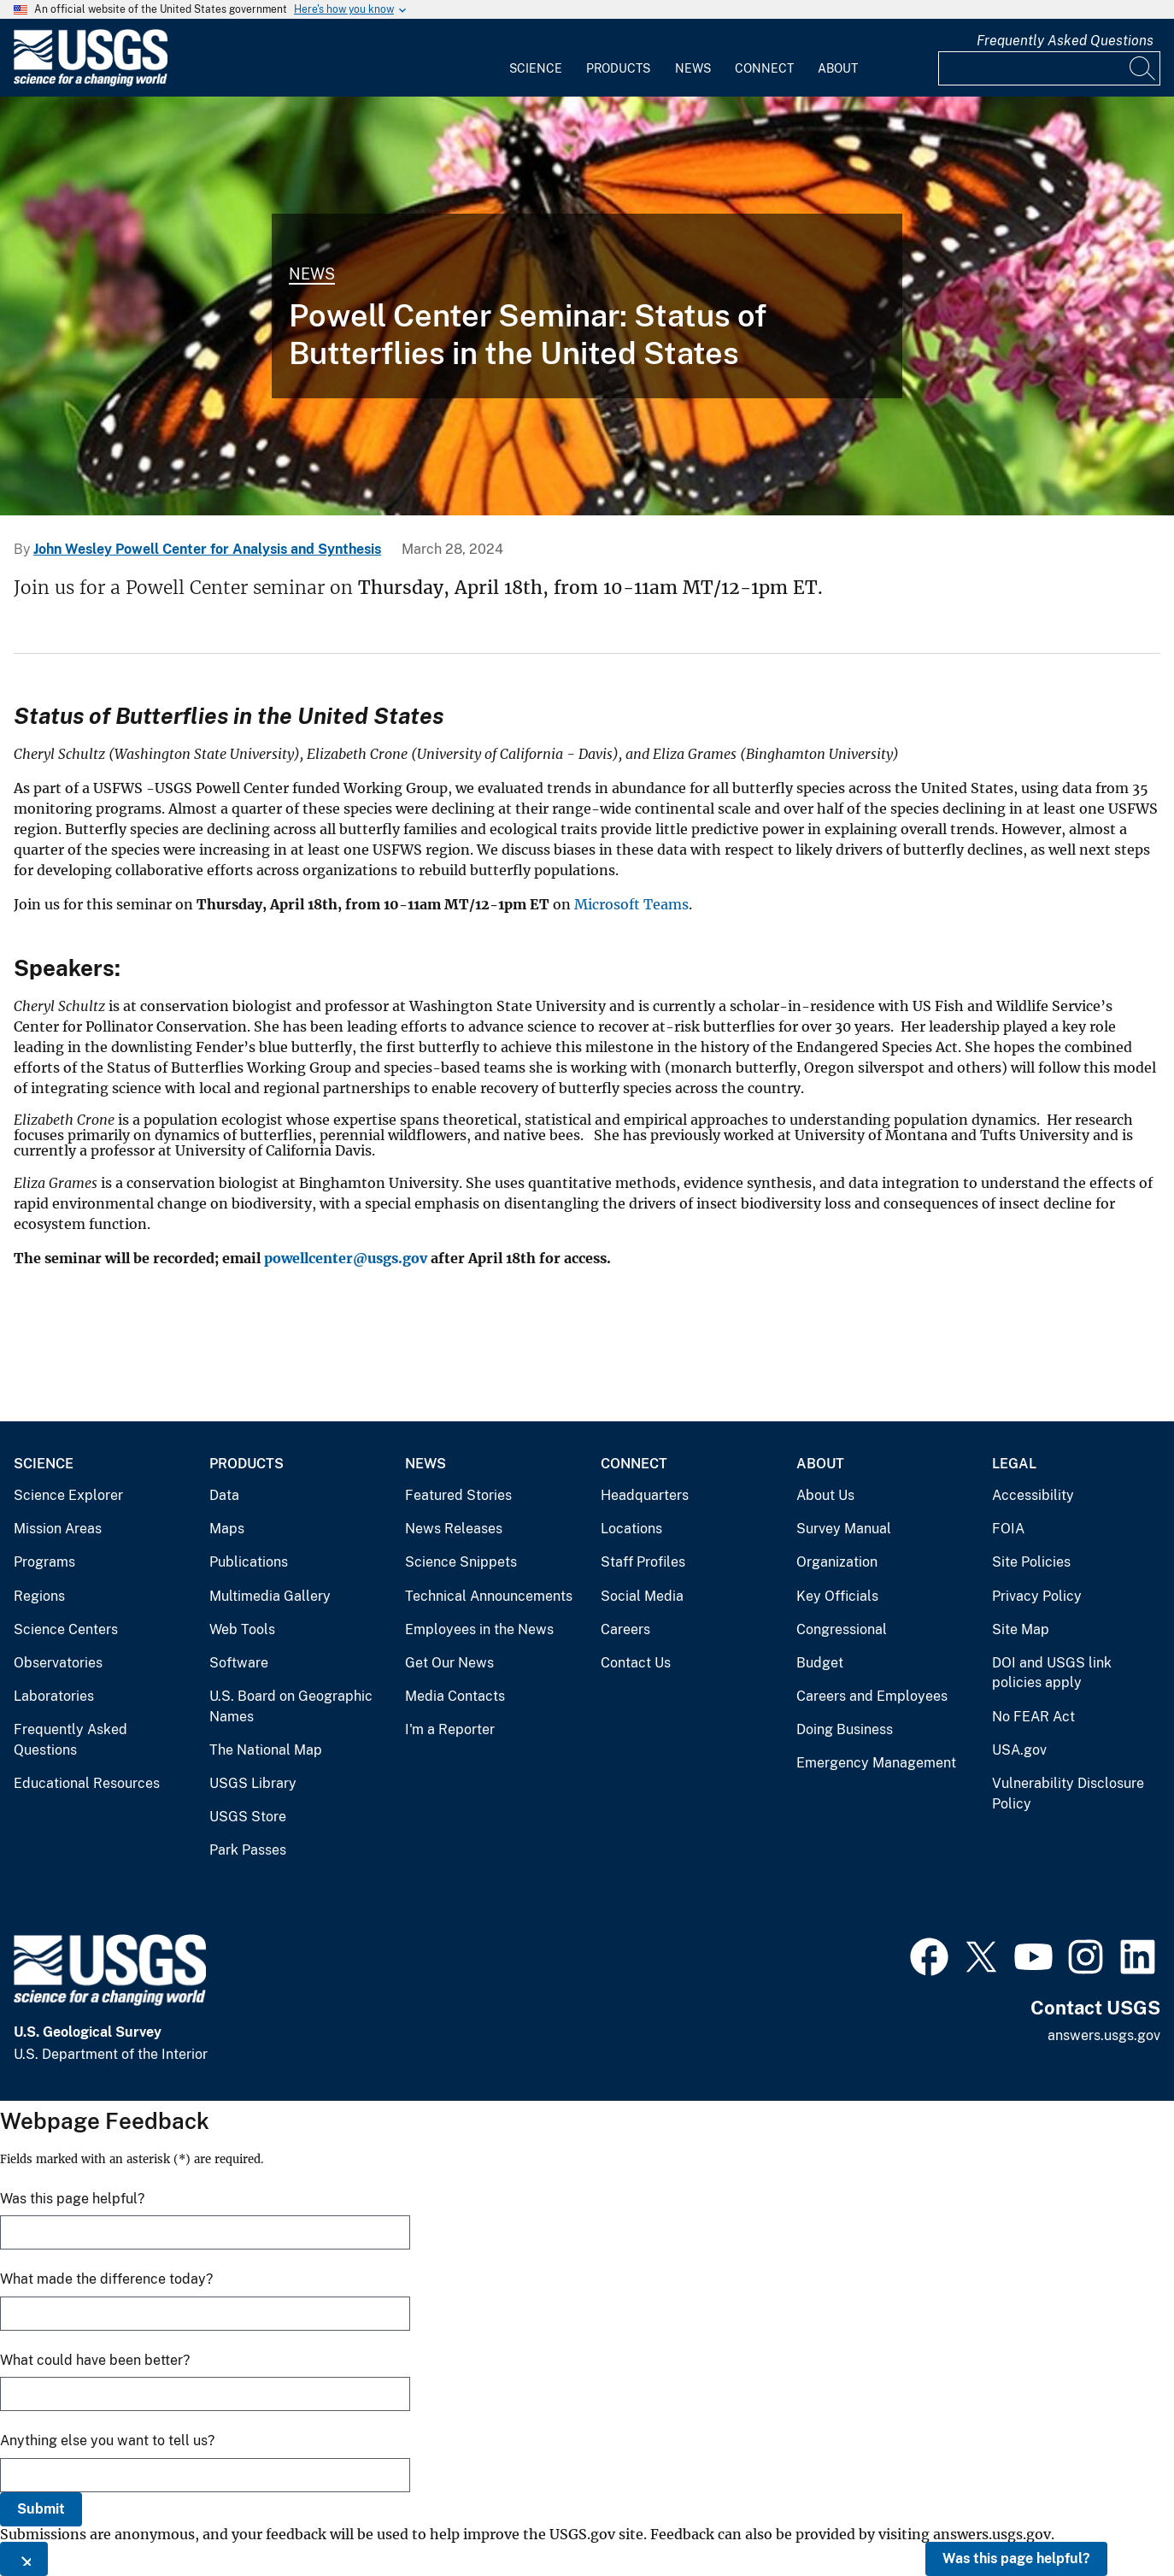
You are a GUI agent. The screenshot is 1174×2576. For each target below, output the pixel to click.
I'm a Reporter (450, 1729)
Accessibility (1033, 1495)
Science (535, 68)
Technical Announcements (488, 1596)
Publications (248, 1562)
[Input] (1049, 68)
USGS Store (247, 1816)
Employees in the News (479, 1629)
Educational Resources (87, 1783)
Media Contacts (455, 1696)
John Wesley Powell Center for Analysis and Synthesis (207, 549)
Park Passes (247, 1850)
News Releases (453, 1528)
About (838, 68)
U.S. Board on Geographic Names (291, 1706)
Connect (764, 68)
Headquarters (645, 1495)
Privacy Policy (1037, 1596)
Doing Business (844, 1729)
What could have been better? (95, 2360)
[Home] (90, 82)
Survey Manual (843, 1528)
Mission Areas (58, 1528)
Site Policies (1031, 1562)
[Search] (1143, 68)
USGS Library (252, 1783)
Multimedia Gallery (270, 1596)
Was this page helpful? (1016, 2558)
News (693, 68)
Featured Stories (458, 1495)
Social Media (642, 1596)
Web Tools (242, 1629)
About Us (825, 1495)
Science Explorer (68, 1495)
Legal (1014, 1464)
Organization (837, 1562)
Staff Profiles (643, 1562)
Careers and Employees (872, 1696)
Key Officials (837, 1596)
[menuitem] (535, 58)
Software (238, 1663)
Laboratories (54, 1696)
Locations (631, 1528)
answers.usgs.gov (1104, 2035)
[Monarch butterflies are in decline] (587, 306)
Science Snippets (461, 1562)
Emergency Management (876, 1763)
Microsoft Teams (631, 904)
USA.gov (1019, 1750)
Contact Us (636, 1663)
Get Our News (449, 1663)
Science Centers (66, 1629)
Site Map (1020, 1629)
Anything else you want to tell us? (107, 2440)
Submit (41, 2509)
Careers (625, 1629)
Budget (819, 1663)
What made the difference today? (106, 2279)
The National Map (265, 1750)
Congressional (841, 1629)
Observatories (58, 1663)
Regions (39, 1596)
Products (618, 68)
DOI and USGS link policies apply (1052, 1673)
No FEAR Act (1033, 1717)
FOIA (1008, 1528)
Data (224, 1495)
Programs (44, 1562)
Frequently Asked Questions (1065, 40)
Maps (226, 1528)
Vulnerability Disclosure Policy (1068, 1793)
